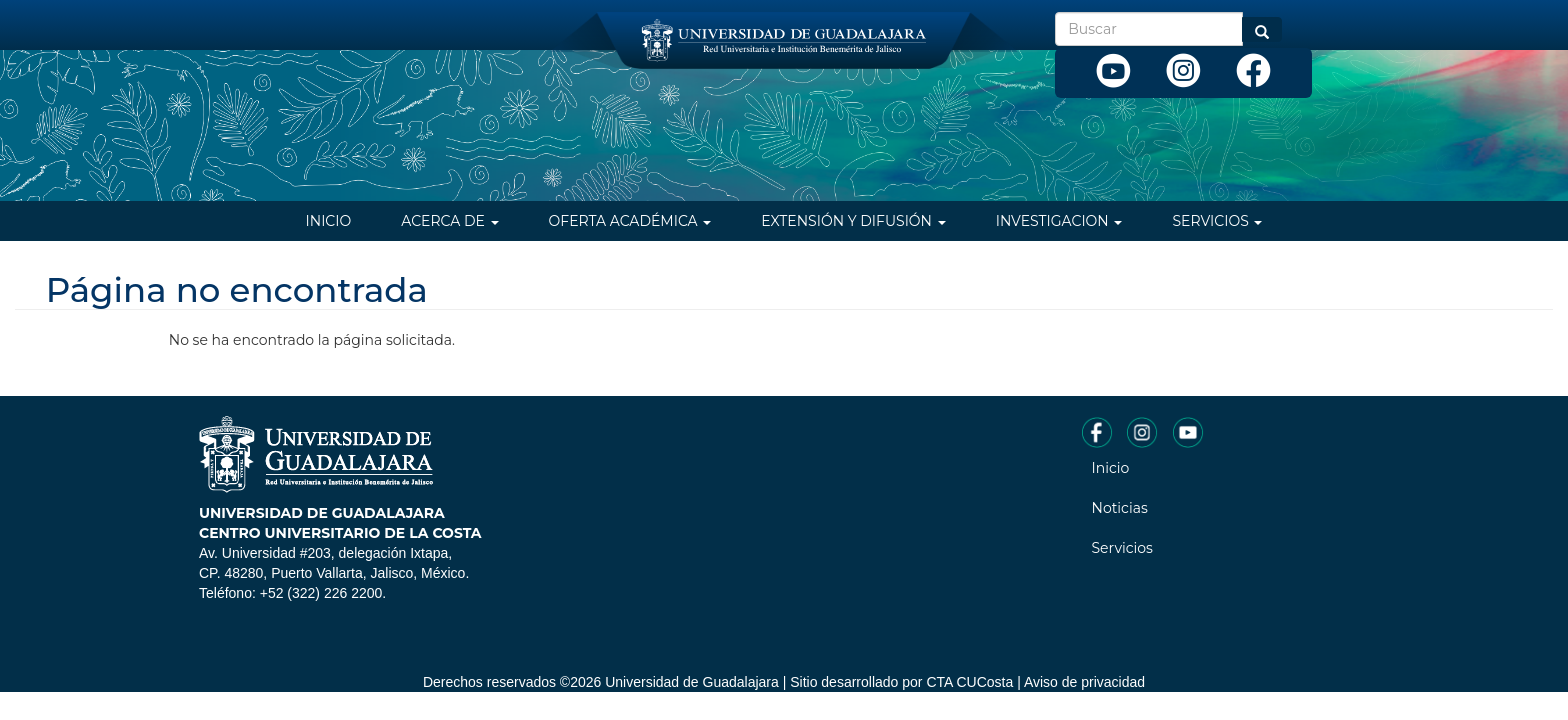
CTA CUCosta (969, 682)
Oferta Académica (630, 221)
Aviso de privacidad (1084, 682)
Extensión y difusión (853, 221)
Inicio (329, 221)
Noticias (1120, 508)
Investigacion (1059, 221)
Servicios (1217, 221)
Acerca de (449, 221)
